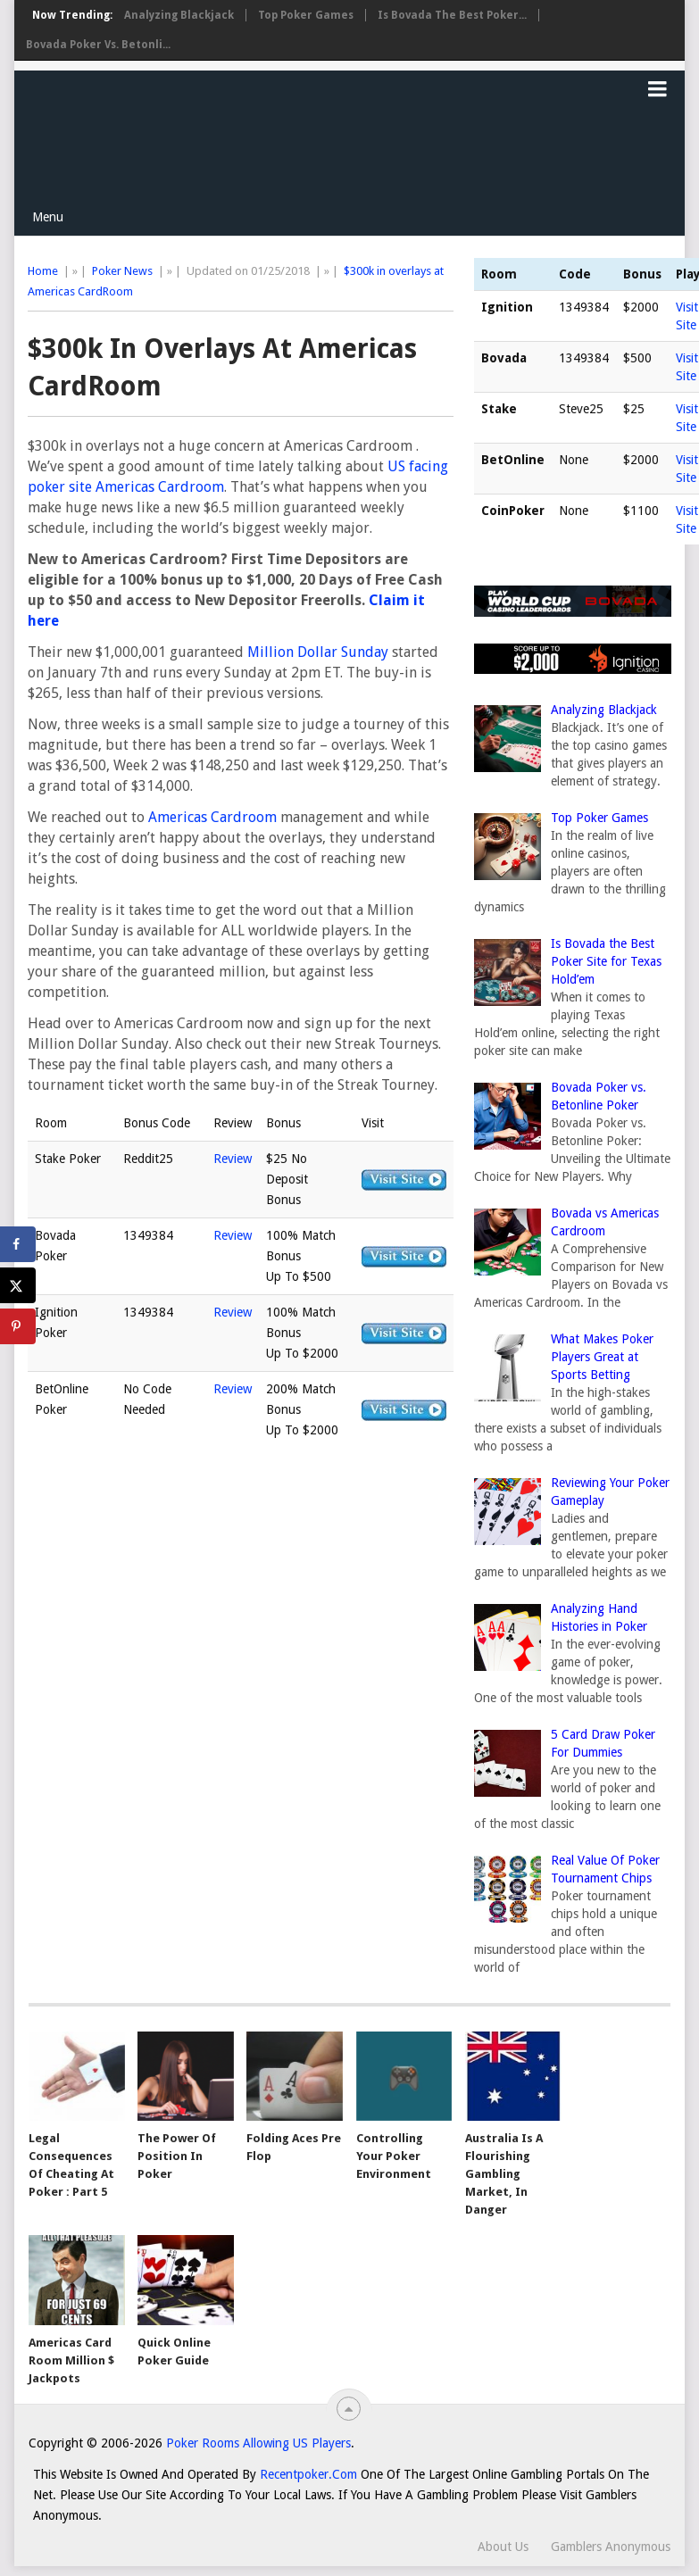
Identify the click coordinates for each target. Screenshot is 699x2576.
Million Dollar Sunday (317, 652)
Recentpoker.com (308, 2474)
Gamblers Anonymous (610, 2546)
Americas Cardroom (212, 817)
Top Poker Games (306, 15)
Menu (47, 217)
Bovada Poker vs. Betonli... (98, 44)
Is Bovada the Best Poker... (452, 15)
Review (232, 1158)
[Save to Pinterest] (18, 1326)
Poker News (122, 271)
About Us (503, 2546)
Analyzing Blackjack (179, 15)
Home (43, 271)
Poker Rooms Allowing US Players (258, 2443)
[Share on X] (18, 1285)
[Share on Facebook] (18, 1244)
